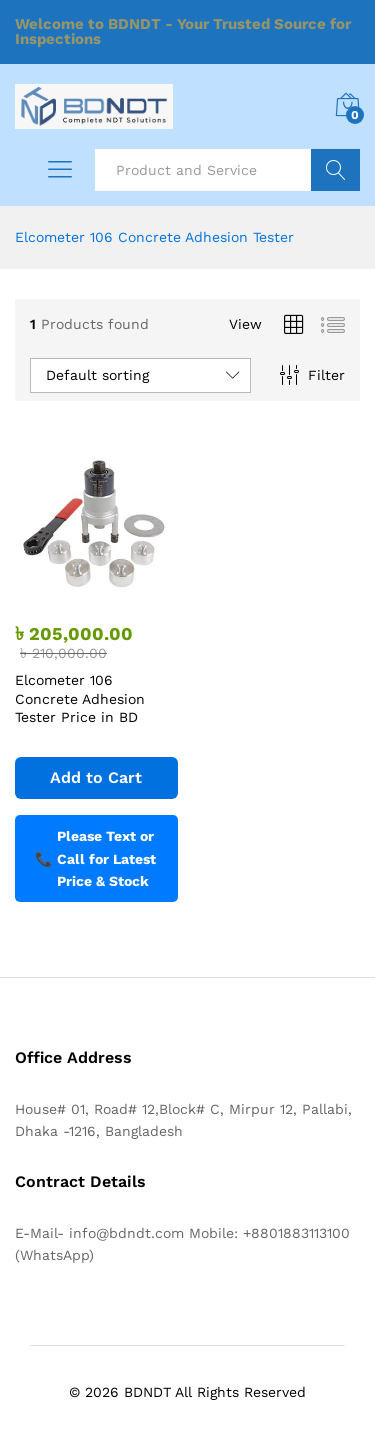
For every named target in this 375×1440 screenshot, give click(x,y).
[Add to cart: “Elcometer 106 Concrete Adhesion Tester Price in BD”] (96, 778)
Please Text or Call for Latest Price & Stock (95, 858)
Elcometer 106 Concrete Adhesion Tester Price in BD (80, 698)
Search (335, 170)
